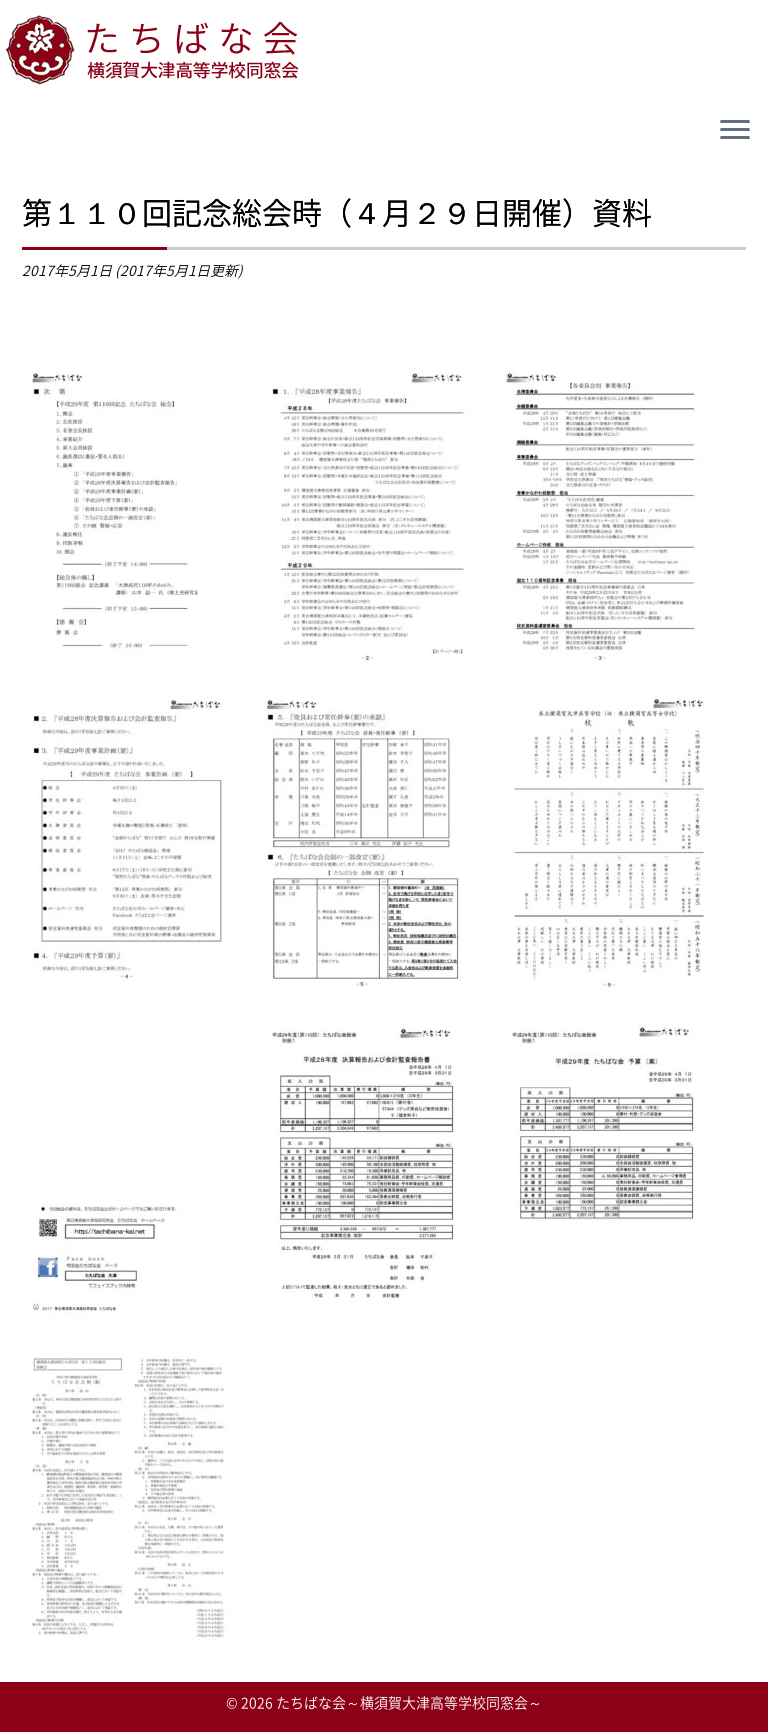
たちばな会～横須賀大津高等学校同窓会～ (409, 1702)
